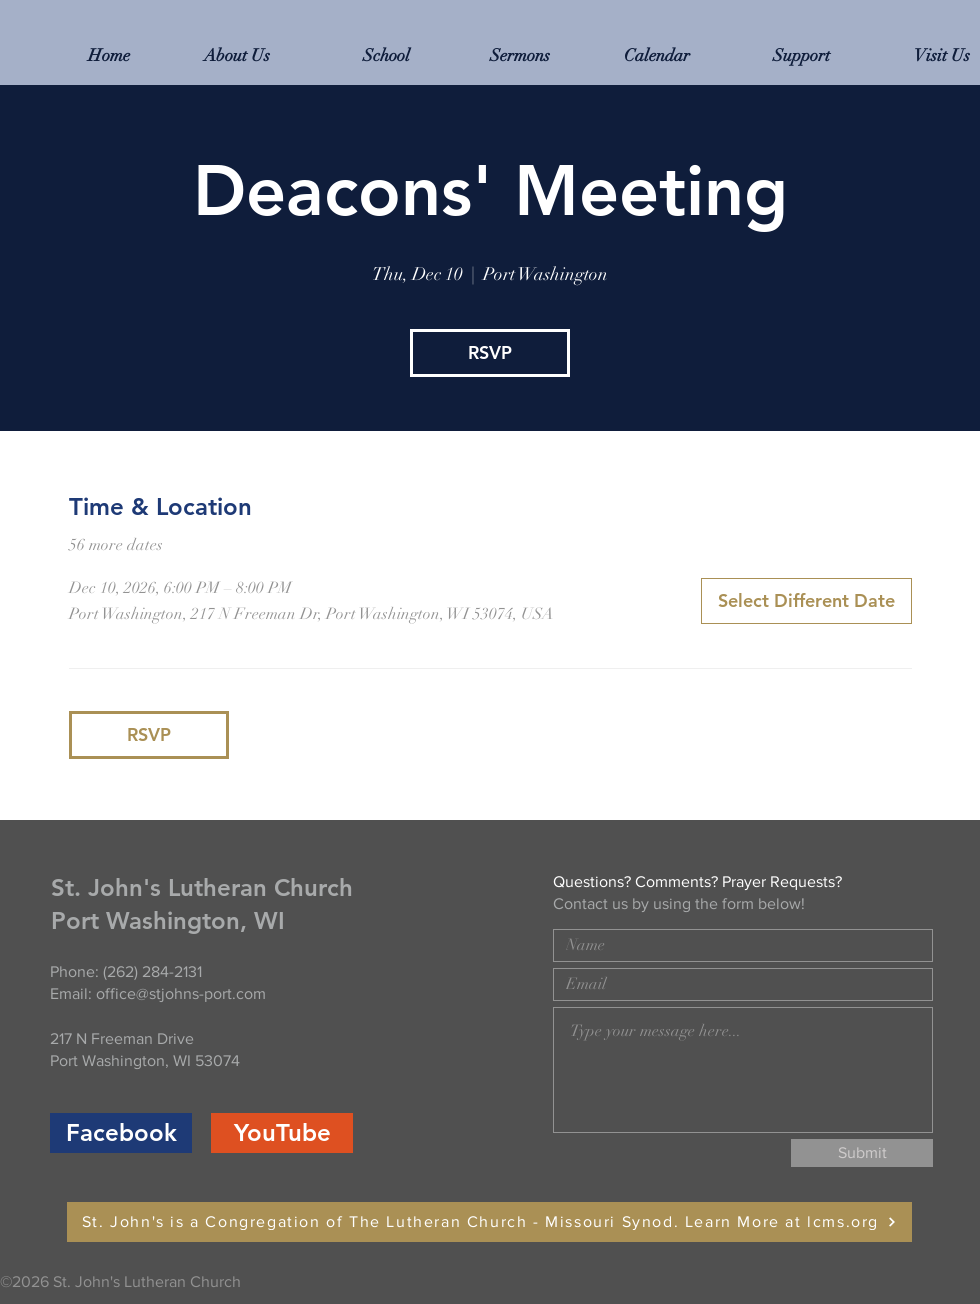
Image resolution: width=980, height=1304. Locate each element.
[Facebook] (121, 1133)
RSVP (490, 352)
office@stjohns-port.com (181, 993)
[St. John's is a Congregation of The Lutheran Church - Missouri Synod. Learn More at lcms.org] (489, 1222)
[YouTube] (282, 1133)
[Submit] (862, 1153)
